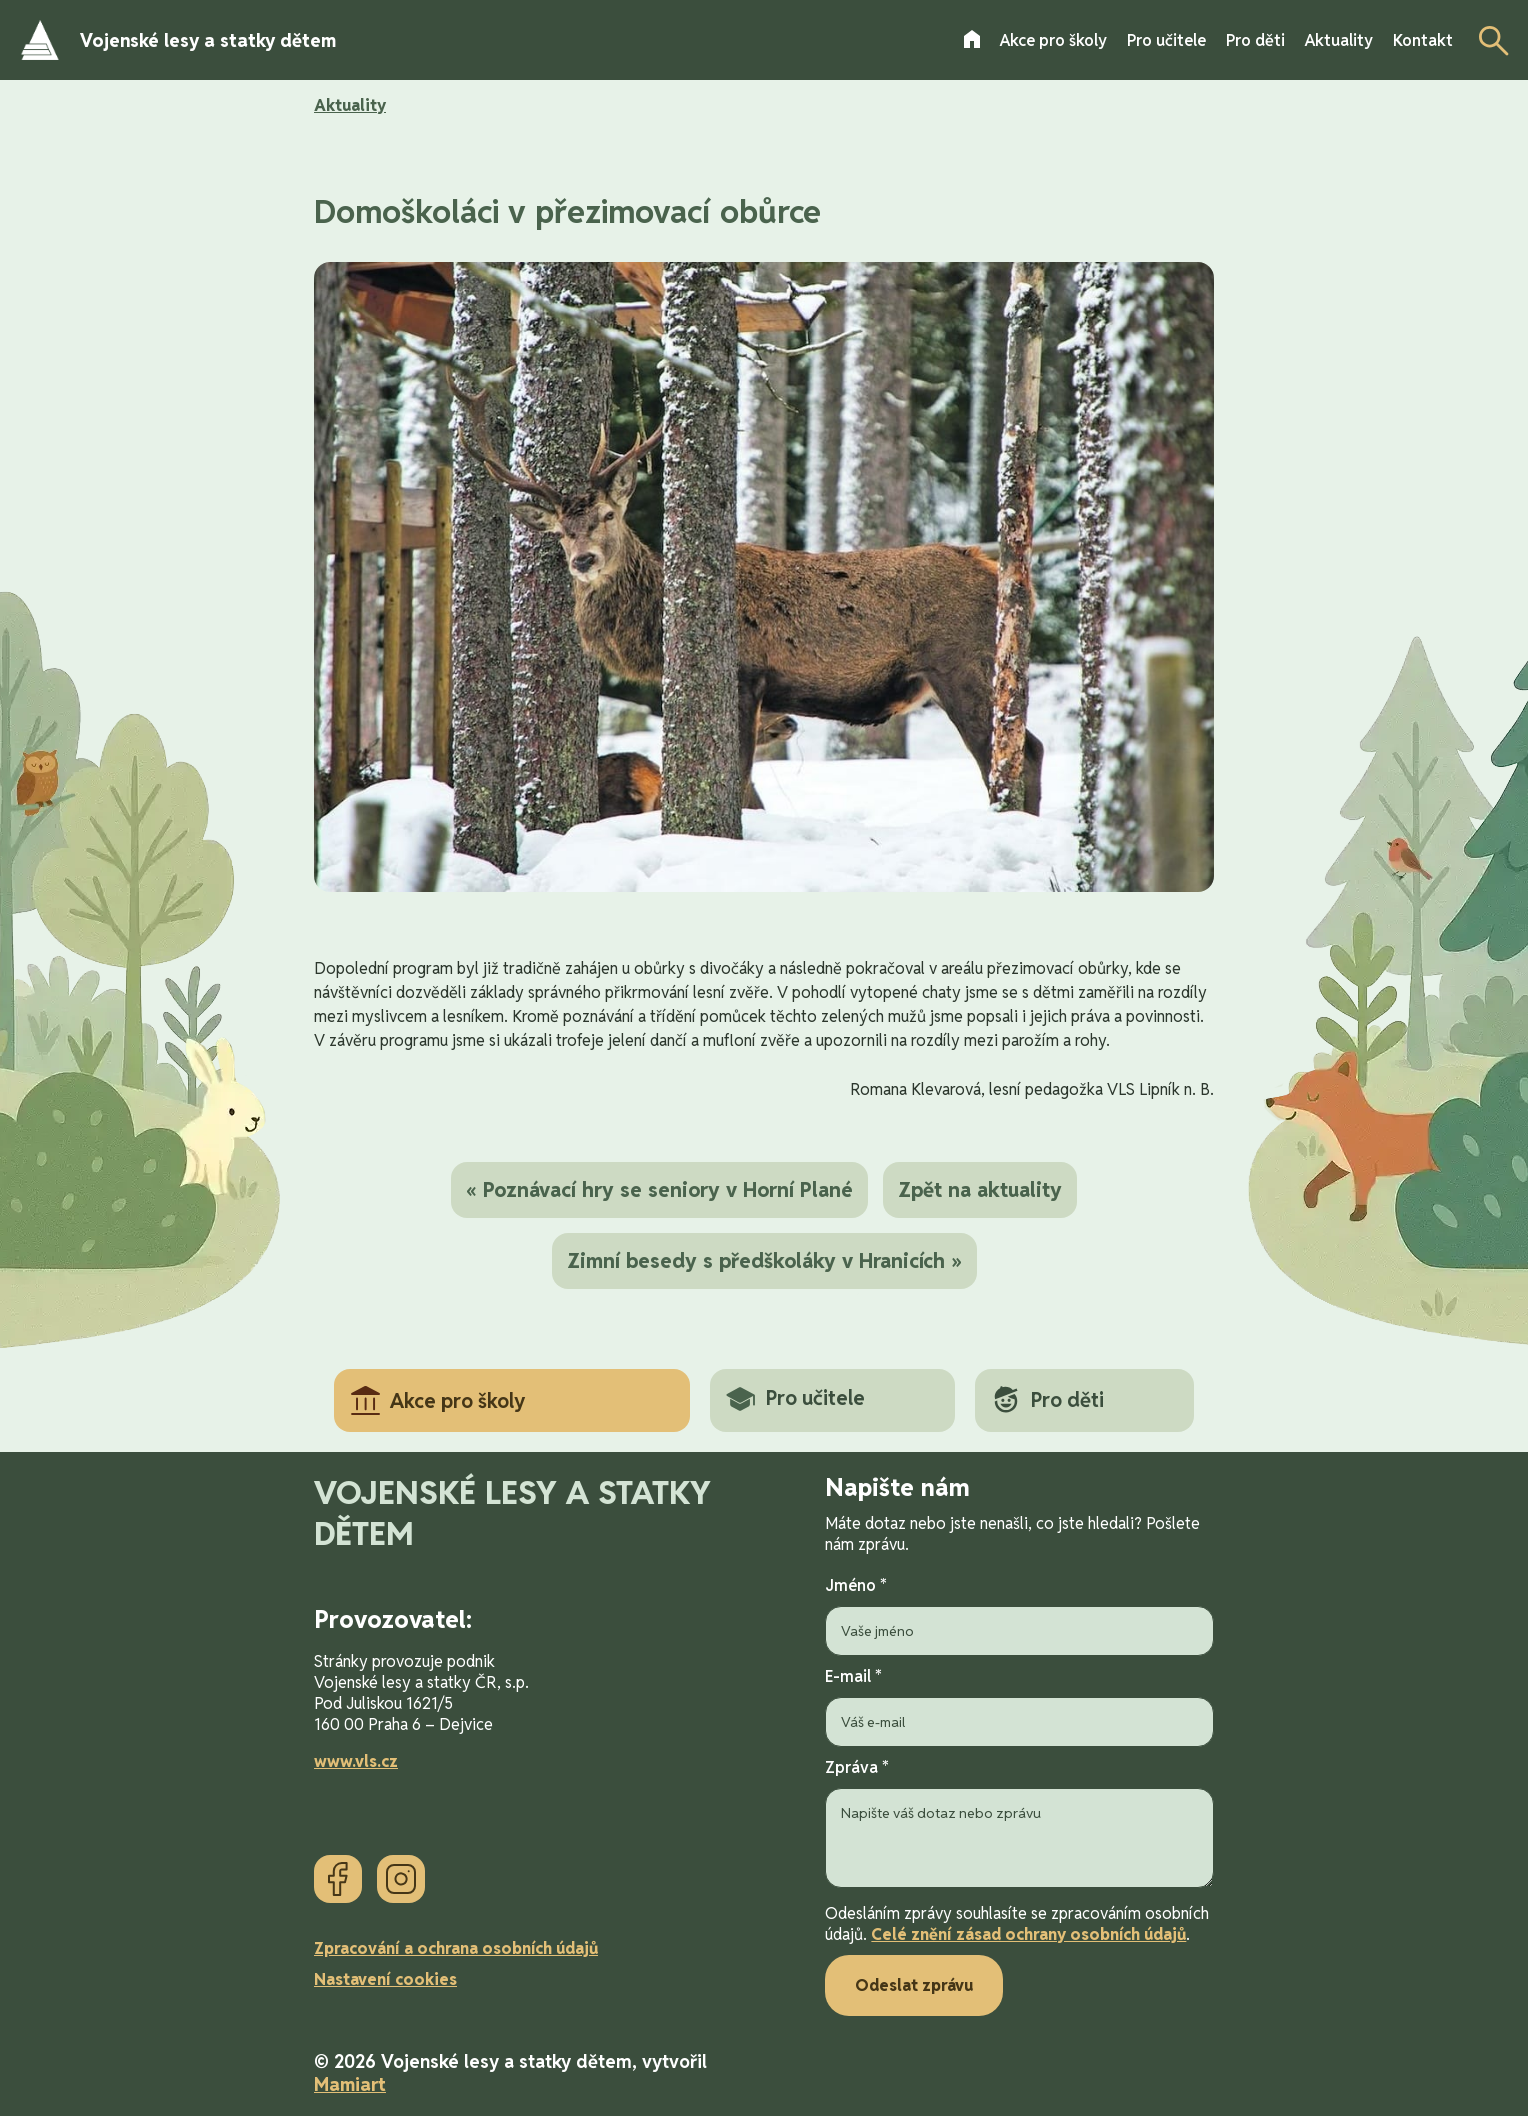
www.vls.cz (356, 1761)
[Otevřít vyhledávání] (1488, 40)
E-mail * (1019, 1706)
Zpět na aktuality (980, 1190)
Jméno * (1019, 1615)
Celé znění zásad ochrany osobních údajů (1028, 1934)
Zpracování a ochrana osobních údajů (456, 1948)
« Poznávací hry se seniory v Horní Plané (659, 1190)
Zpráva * (1019, 1825)
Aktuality (350, 105)
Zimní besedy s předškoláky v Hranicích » (764, 1261)
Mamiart (350, 2084)
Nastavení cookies (385, 1979)
